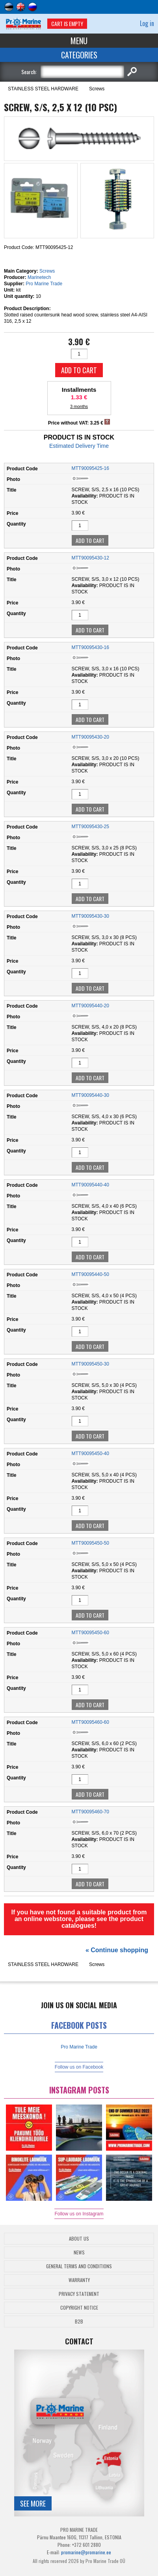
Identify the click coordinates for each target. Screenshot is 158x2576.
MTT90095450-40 (90, 1453)
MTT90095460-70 (90, 1812)
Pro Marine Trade (44, 283)
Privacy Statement (79, 2293)
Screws (96, 89)
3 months (79, 406)
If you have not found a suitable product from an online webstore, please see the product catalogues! (79, 1919)
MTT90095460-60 (90, 1722)
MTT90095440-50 (90, 1274)
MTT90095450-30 (90, 1364)
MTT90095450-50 (90, 1543)
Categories (79, 55)
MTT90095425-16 (90, 468)
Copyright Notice (79, 2307)
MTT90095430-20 (90, 737)
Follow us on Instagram (78, 2214)
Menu (79, 41)
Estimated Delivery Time (79, 446)
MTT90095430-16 (90, 647)
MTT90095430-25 (90, 826)
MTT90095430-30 (90, 916)
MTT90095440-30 (90, 1095)
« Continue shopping (117, 1950)
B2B (79, 2321)
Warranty (79, 2280)
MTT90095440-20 (90, 1005)
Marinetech (39, 277)
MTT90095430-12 (90, 558)
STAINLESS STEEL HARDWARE (43, 89)
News (79, 2252)
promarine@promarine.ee (86, 2552)
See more (33, 2503)
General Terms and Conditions (79, 2266)
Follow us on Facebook (79, 2067)
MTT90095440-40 (90, 1185)
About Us (79, 2238)
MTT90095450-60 (90, 1632)
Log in (147, 23)
